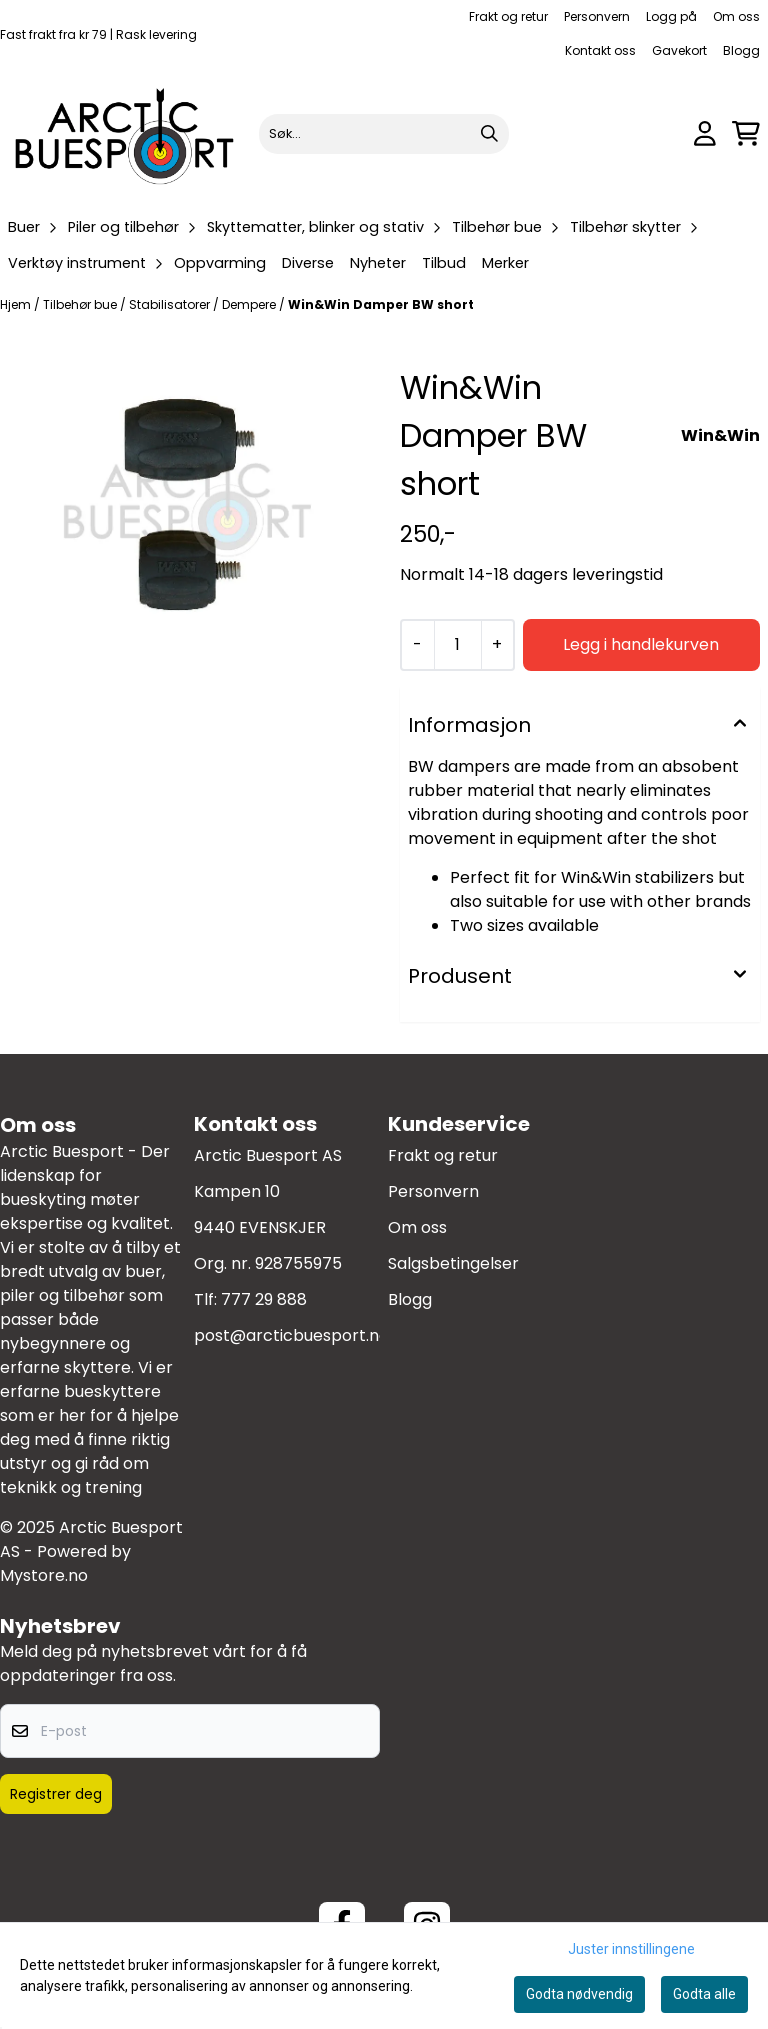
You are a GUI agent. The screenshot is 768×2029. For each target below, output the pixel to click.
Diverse (308, 263)
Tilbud (444, 263)
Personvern (597, 16)
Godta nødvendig (579, 1994)
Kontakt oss (600, 50)
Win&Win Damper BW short (381, 304)
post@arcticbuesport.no (291, 1335)
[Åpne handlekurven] (746, 133)
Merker (505, 263)
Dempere (250, 304)
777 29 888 (264, 1299)
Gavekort (679, 50)
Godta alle (704, 1994)
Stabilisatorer (171, 304)
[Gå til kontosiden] (705, 133)
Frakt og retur (508, 16)
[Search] (489, 134)
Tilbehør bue (81, 304)
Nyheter (378, 263)
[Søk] (384, 134)
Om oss (736, 16)
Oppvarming (220, 263)
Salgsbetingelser (453, 1263)
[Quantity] (457, 645)
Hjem (17, 304)
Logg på (671, 16)
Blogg (741, 50)
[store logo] (125, 133)
